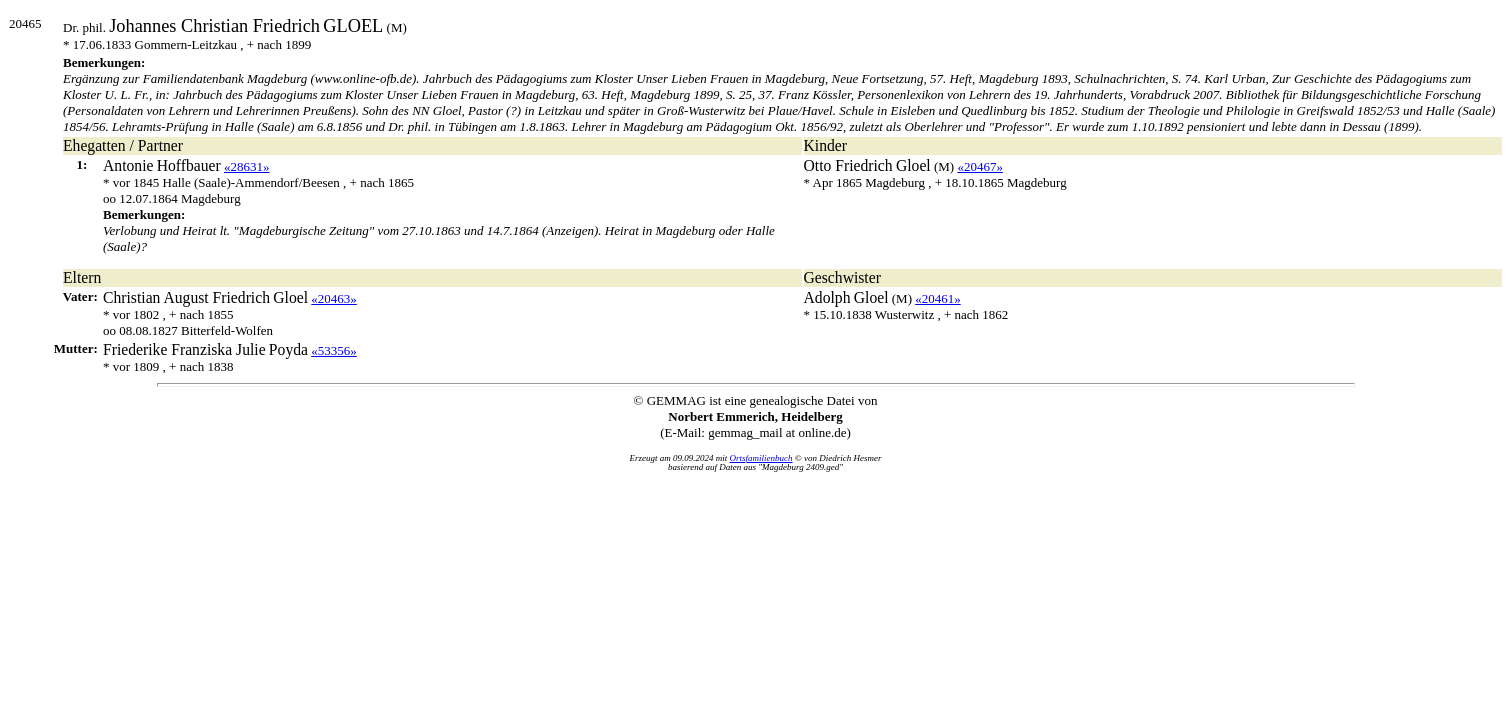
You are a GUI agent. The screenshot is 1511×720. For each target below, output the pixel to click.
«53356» (334, 350)
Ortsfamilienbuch (761, 458)
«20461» (938, 298)
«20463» (334, 298)
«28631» (247, 166)
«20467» (980, 166)
